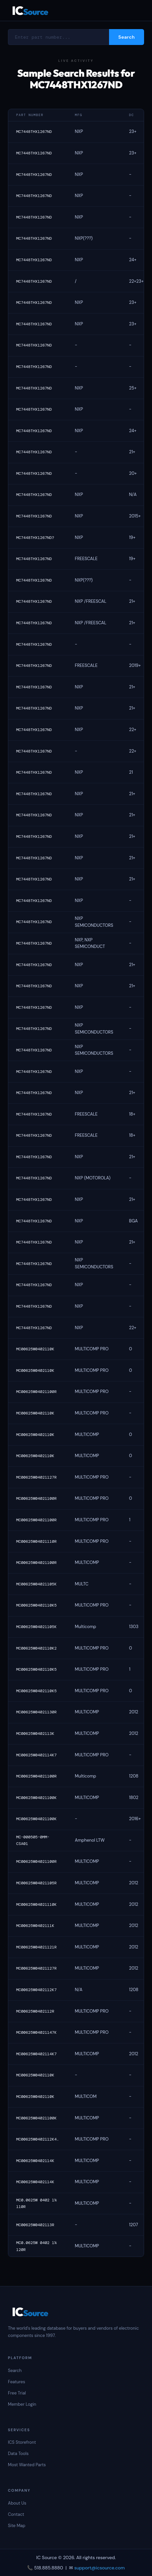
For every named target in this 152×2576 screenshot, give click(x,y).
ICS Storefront (22, 2442)
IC (30, 10)
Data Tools (18, 2453)
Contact (16, 2514)
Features (16, 2382)
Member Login (22, 2404)
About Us (17, 2503)
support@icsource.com (99, 2568)
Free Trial (17, 2393)
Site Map (16, 2525)
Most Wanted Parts (27, 2465)
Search (14, 2370)
